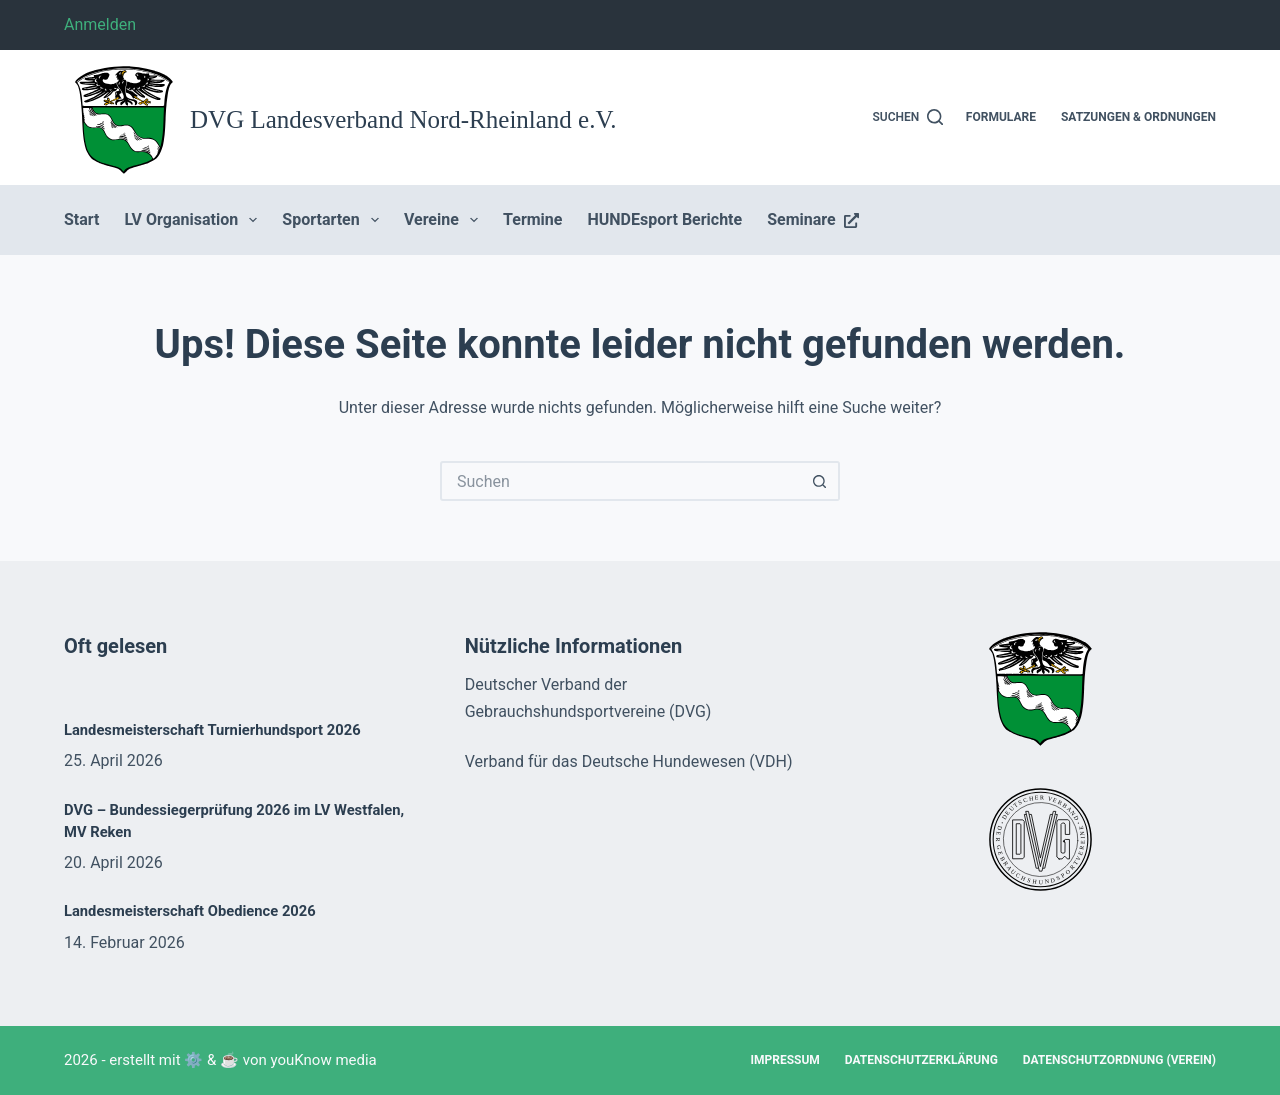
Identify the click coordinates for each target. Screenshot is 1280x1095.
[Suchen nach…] (620, 481)
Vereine (445, 220)
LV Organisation (195, 220)
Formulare (1001, 117)
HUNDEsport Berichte (664, 219)
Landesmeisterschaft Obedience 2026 (190, 911)
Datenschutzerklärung (921, 1060)
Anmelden (100, 24)
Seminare (812, 219)
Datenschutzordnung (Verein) (1119, 1060)
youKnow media (324, 1060)
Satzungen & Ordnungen (1138, 117)
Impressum (784, 1060)
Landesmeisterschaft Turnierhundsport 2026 (212, 730)
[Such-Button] (820, 481)
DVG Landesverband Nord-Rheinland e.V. (403, 119)
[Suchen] (908, 118)
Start (82, 219)
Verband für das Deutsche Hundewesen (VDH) (629, 761)
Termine (532, 219)
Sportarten (334, 220)
